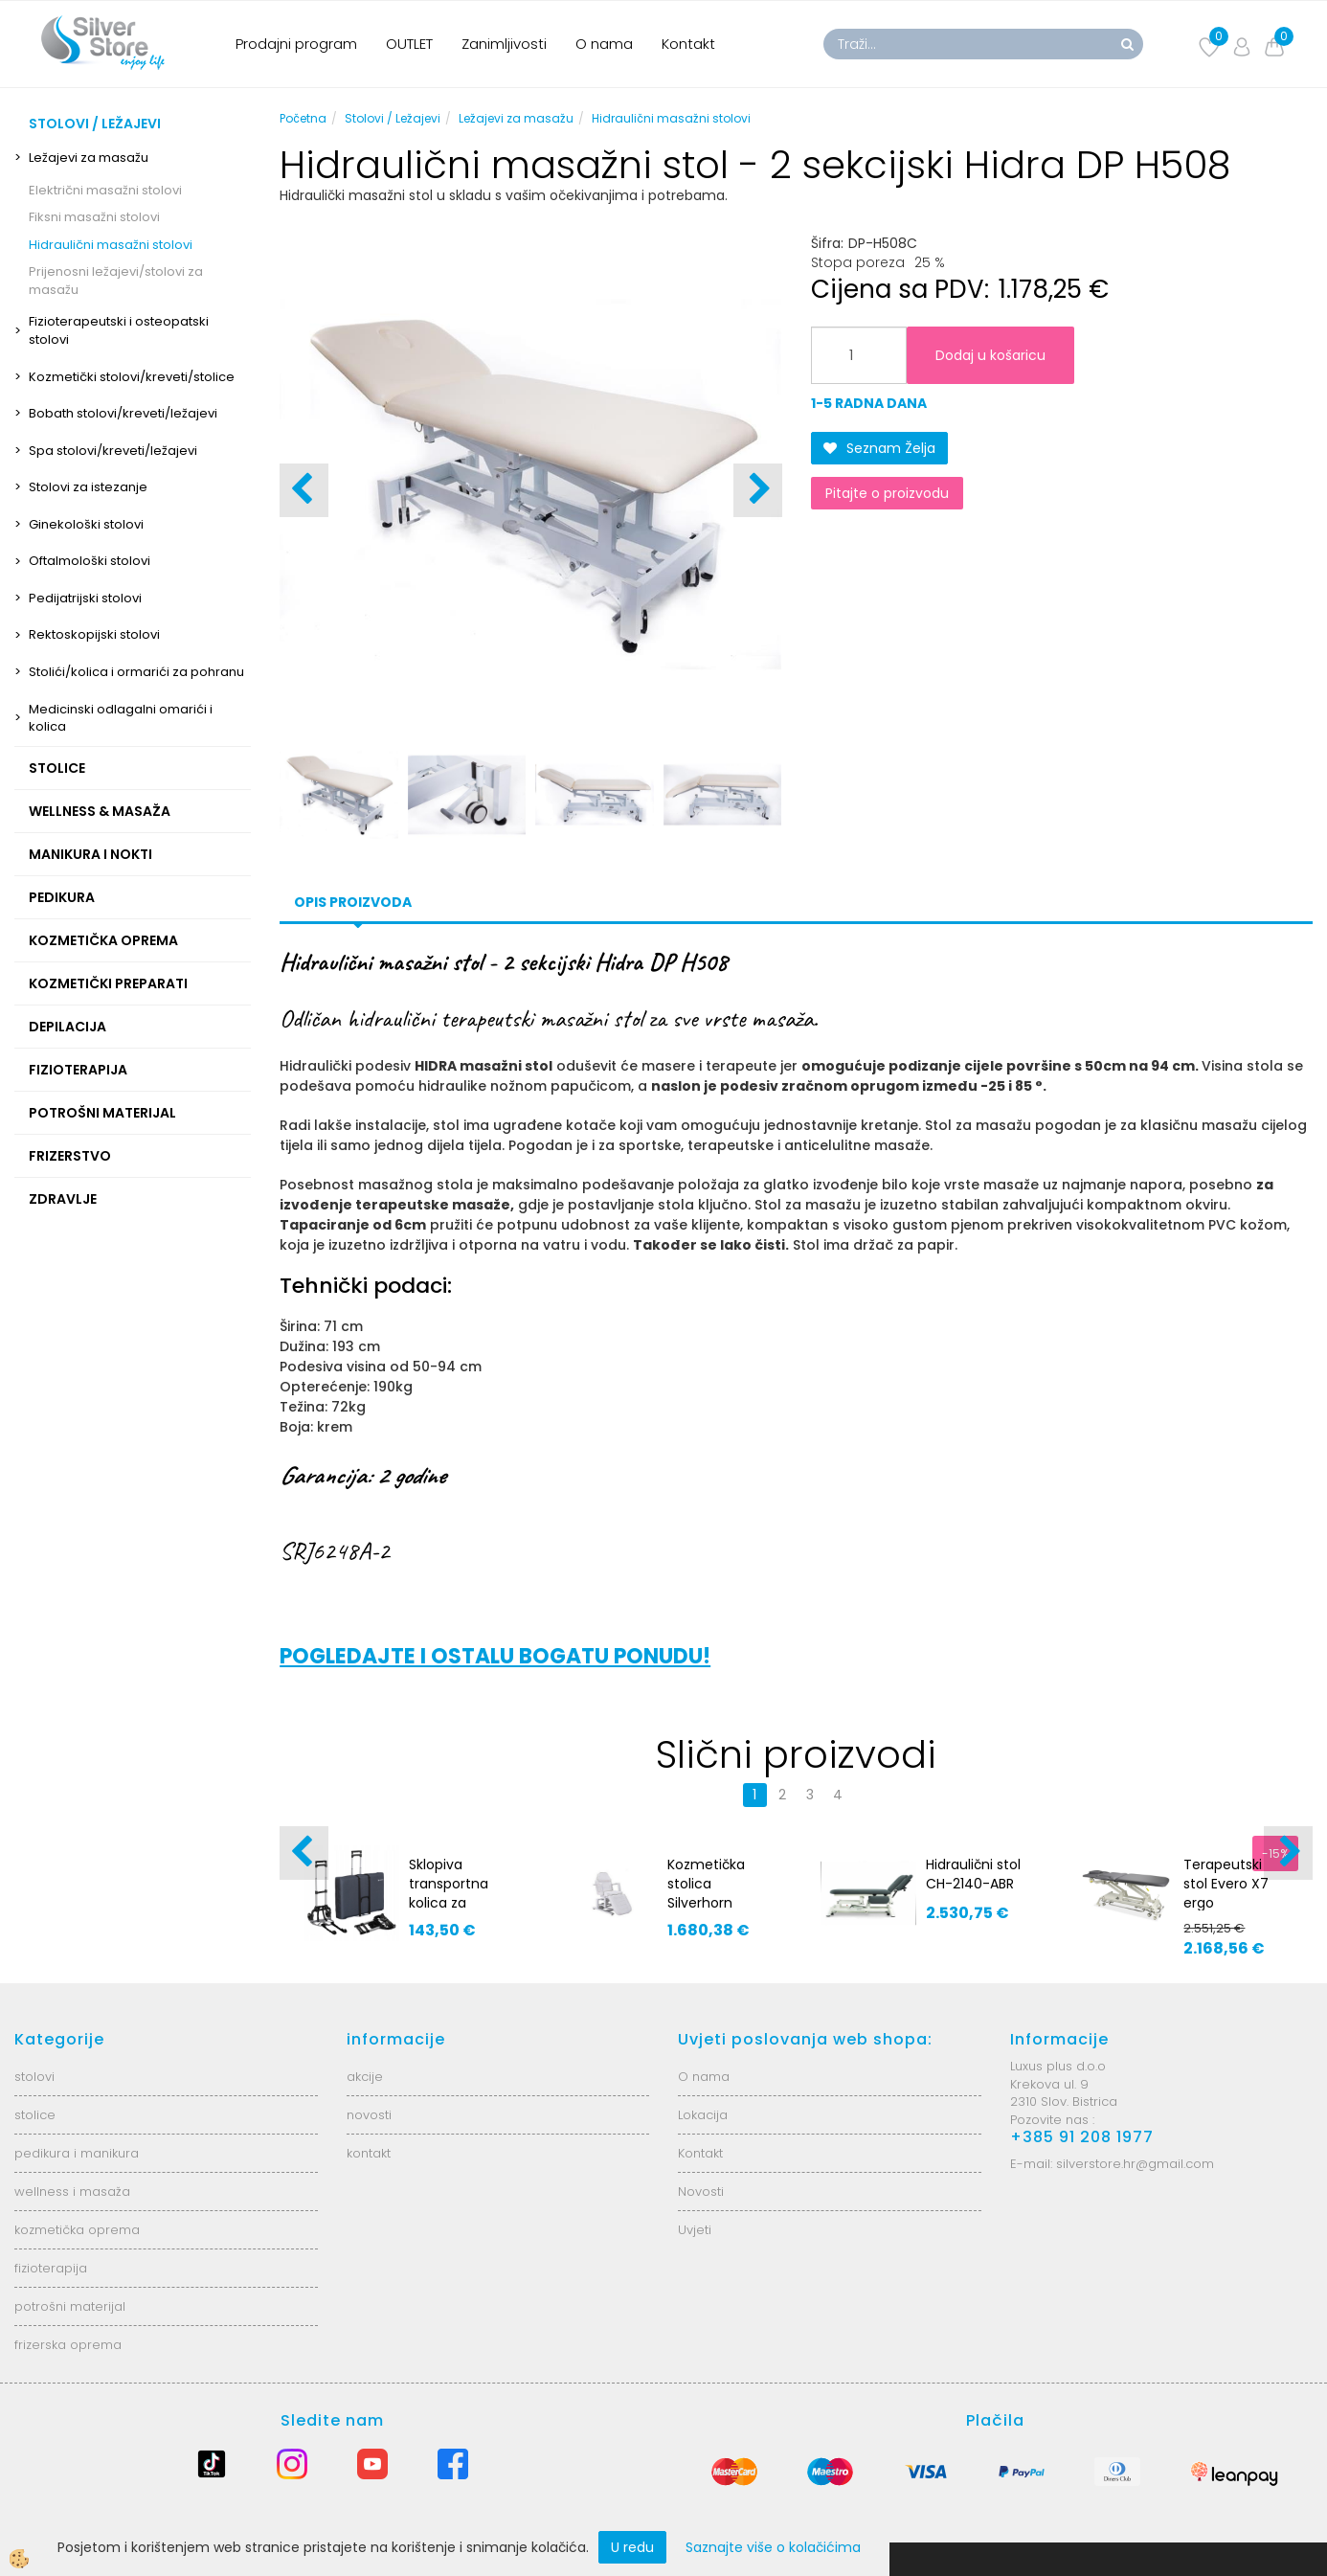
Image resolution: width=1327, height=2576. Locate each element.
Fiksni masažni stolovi (94, 217)
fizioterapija (50, 2268)
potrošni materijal (69, 2306)
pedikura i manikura (76, 2153)
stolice (35, 2115)
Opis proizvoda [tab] (353, 902)
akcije (365, 2077)
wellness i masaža (72, 2191)
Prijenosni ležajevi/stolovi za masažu (116, 280)
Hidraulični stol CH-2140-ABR (973, 1874)
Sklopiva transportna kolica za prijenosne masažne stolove (448, 1912)
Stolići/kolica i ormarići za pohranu (136, 672)
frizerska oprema (68, 2345)
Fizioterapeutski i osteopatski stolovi (119, 330)
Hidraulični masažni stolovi (110, 245)
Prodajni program (296, 44)
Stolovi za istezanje (88, 487)
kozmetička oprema (77, 2230)
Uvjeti (694, 2230)
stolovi (34, 2077)
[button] (757, 490)
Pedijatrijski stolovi (85, 598)
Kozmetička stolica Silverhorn (706, 1883)
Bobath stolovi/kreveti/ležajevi (123, 413)
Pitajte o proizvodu (887, 493)
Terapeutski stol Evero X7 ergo (1226, 1883)
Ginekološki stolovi (86, 524)
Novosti (701, 2191)
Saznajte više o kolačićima (773, 2547)
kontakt (369, 2153)
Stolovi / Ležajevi (392, 118)
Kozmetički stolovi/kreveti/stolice (132, 377)
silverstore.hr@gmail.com (1135, 2164)
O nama (604, 44)
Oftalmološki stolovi (89, 561)
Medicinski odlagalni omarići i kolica (121, 718)
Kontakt (688, 44)
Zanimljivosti (504, 44)
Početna (303, 118)
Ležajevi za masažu (88, 157)
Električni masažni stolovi (105, 190)
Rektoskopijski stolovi (94, 634)
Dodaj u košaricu (990, 355)
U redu (632, 2547)
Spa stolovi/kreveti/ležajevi (113, 450)
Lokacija (703, 2115)
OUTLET (409, 44)
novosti (369, 2115)
